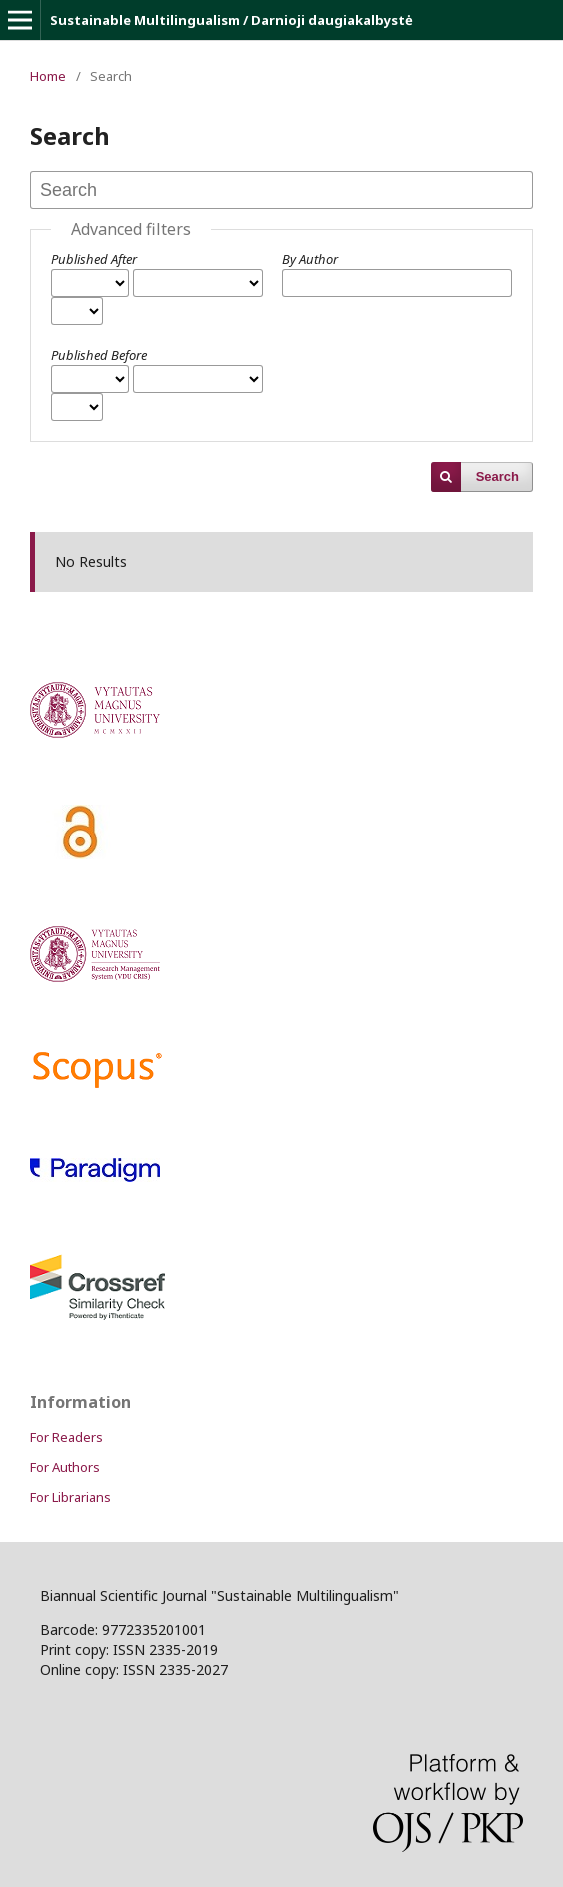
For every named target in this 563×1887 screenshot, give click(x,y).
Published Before (99, 355)
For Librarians (70, 1497)
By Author (310, 259)
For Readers (66, 1437)
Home (48, 76)
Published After (94, 259)
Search (497, 476)
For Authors (65, 1467)
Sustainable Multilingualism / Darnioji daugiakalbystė (231, 20)
